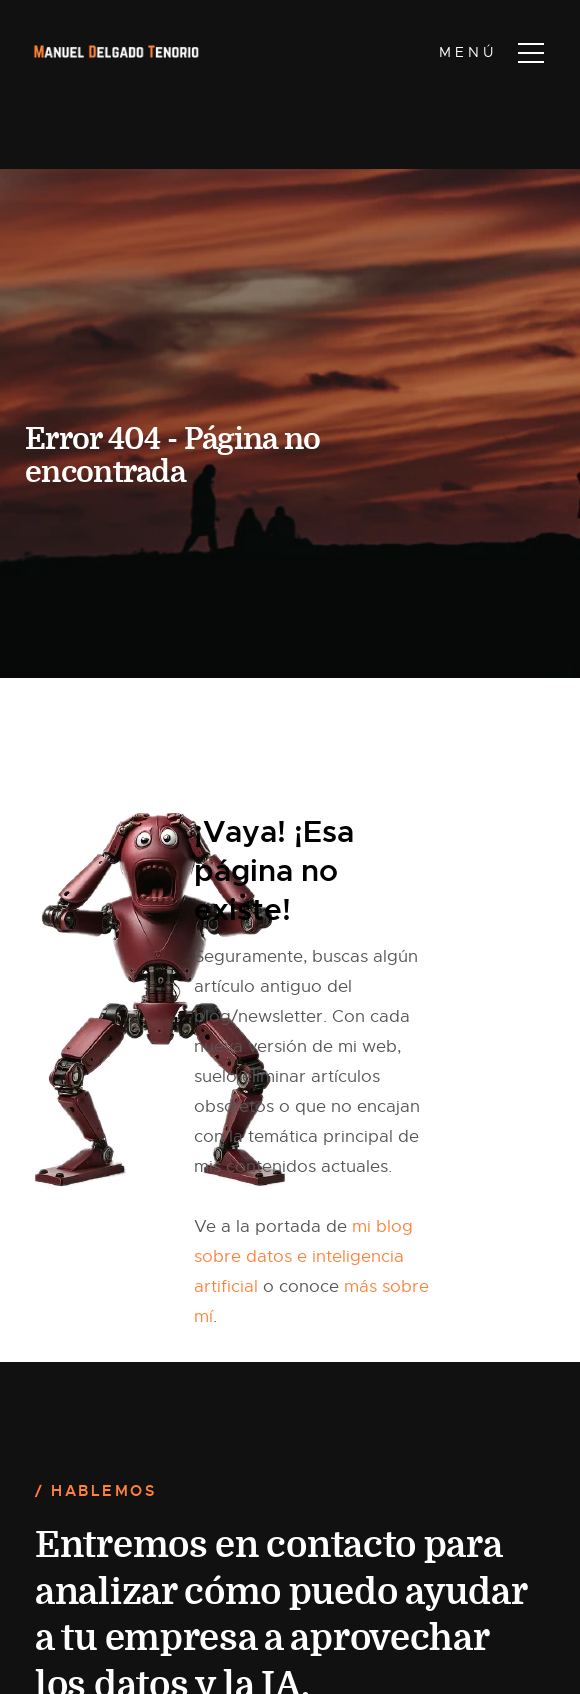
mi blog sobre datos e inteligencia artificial (303, 1256)
